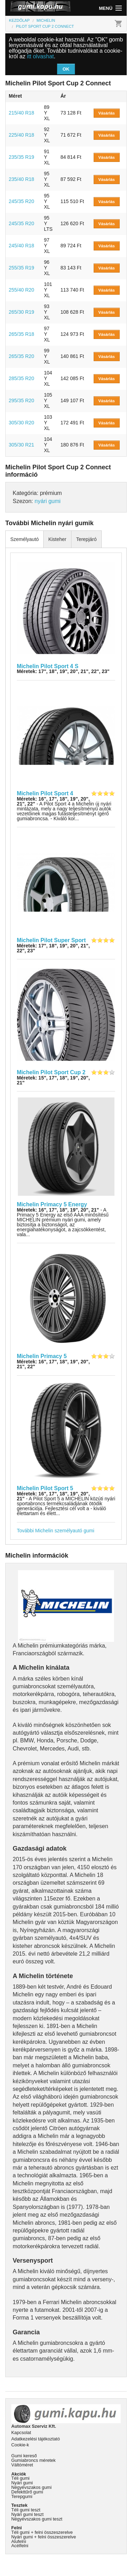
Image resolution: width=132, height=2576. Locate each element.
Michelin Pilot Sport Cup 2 (51, 1072)
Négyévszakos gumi (31, 2487)
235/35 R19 (21, 157)
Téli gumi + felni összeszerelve (42, 2532)
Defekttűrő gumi (27, 2492)
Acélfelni (19, 2545)
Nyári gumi (22, 2482)
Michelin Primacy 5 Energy (52, 1204)
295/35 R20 (21, 400)
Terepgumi (21, 2496)
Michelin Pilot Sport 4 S (47, 666)
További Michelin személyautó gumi (55, 1530)
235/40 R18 (21, 179)
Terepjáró (86, 539)
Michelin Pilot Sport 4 (45, 793)
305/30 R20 (21, 422)
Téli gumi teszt (25, 2509)
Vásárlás (106, 113)
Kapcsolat (21, 2432)
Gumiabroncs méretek (33, 2460)
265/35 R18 (21, 334)
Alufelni (18, 2541)
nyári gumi (47, 501)
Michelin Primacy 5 (42, 1356)
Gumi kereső (24, 2455)
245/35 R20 (21, 201)
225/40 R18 (21, 135)
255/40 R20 (21, 290)
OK (66, 69)
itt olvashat (40, 56)
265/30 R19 (21, 312)
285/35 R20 (21, 378)
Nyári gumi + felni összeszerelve (43, 2536)
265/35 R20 (21, 356)
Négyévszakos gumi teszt (36, 2519)
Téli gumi (20, 2478)
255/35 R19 (21, 267)
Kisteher (57, 539)
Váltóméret (22, 2464)
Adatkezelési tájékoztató (35, 2438)
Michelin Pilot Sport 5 (45, 1488)
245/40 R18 (21, 245)
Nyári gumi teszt (27, 2514)
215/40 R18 (21, 113)
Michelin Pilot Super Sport (51, 940)
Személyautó (24, 539)
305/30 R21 (21, 445)
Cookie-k (20, 2444)
